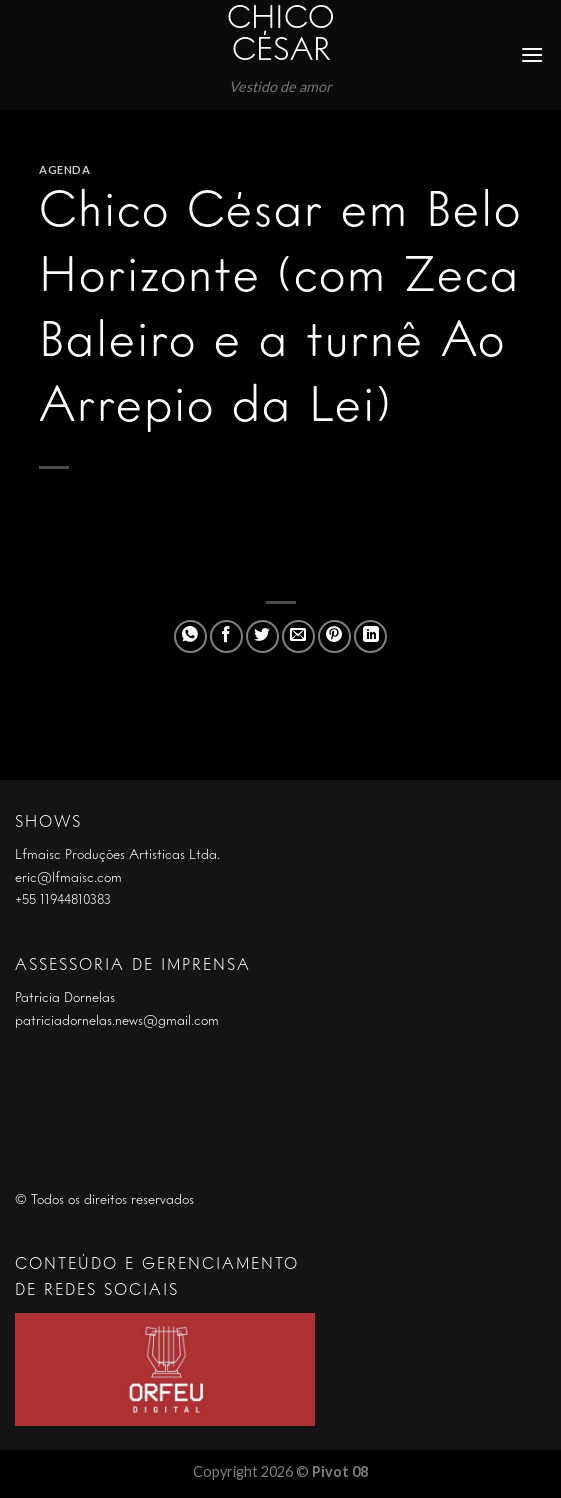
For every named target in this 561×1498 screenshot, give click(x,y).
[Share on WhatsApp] (190, 636)
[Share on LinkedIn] (370, 636)
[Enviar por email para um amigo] (298, 636)
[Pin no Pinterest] (334, 636)
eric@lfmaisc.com (68, 878)
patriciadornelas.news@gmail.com (117, 1021)
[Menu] (533, 54)
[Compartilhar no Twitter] (262, 636)
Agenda (64, 169)
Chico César (281, 36)
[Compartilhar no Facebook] (226, 636)
